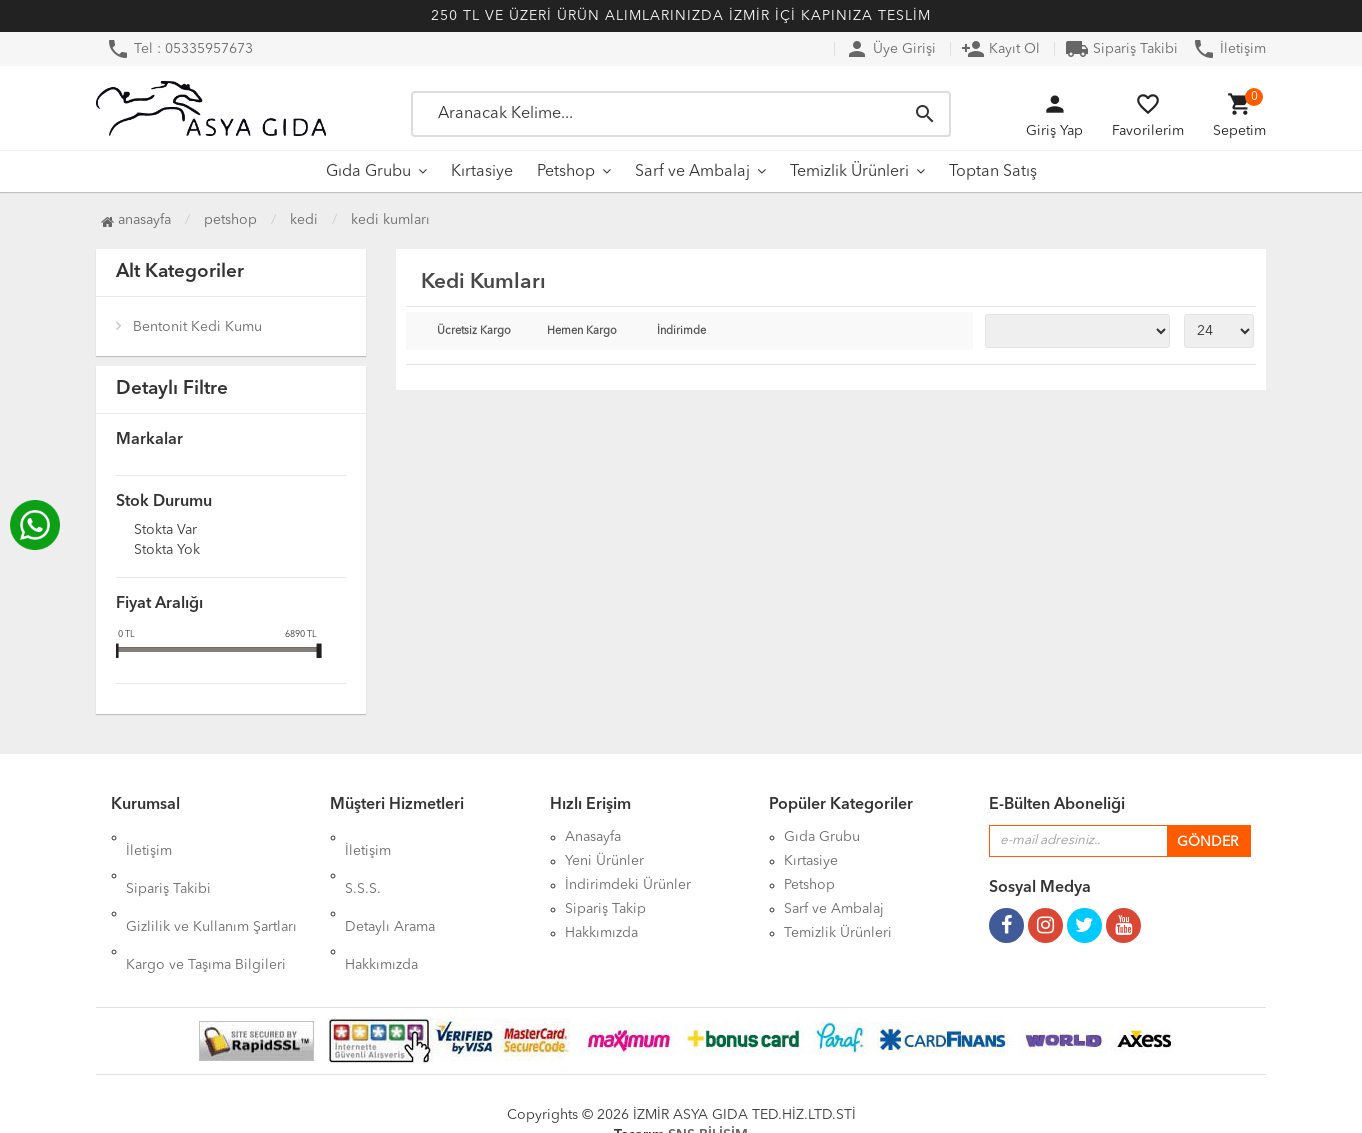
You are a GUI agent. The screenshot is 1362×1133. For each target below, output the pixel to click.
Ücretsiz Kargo (474, 331)
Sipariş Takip (605, 909)
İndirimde (681, 331)
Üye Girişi (890, 49)
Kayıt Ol (1000, 49)
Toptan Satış (993, 172)
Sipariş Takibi (1121, 49)
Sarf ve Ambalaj (692, 172)
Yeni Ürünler (604, 861)
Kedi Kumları (390, 220)
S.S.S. (363, 861)
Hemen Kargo (582, 331)
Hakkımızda (381, 909)
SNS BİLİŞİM (708, 1103)
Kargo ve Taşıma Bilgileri (206, 909)
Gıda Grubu (368, 172)
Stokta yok (167, 551)
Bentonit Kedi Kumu (197, 327)
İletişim (1229, 49)
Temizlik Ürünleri (849, 172)
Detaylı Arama (390, 885)
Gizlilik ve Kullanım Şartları (211, 885)
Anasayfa (136, 220)
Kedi (304, 220)
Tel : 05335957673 (179, 49)
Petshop (566, 172)
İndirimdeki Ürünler (628, 885)
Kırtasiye (482, 172)
